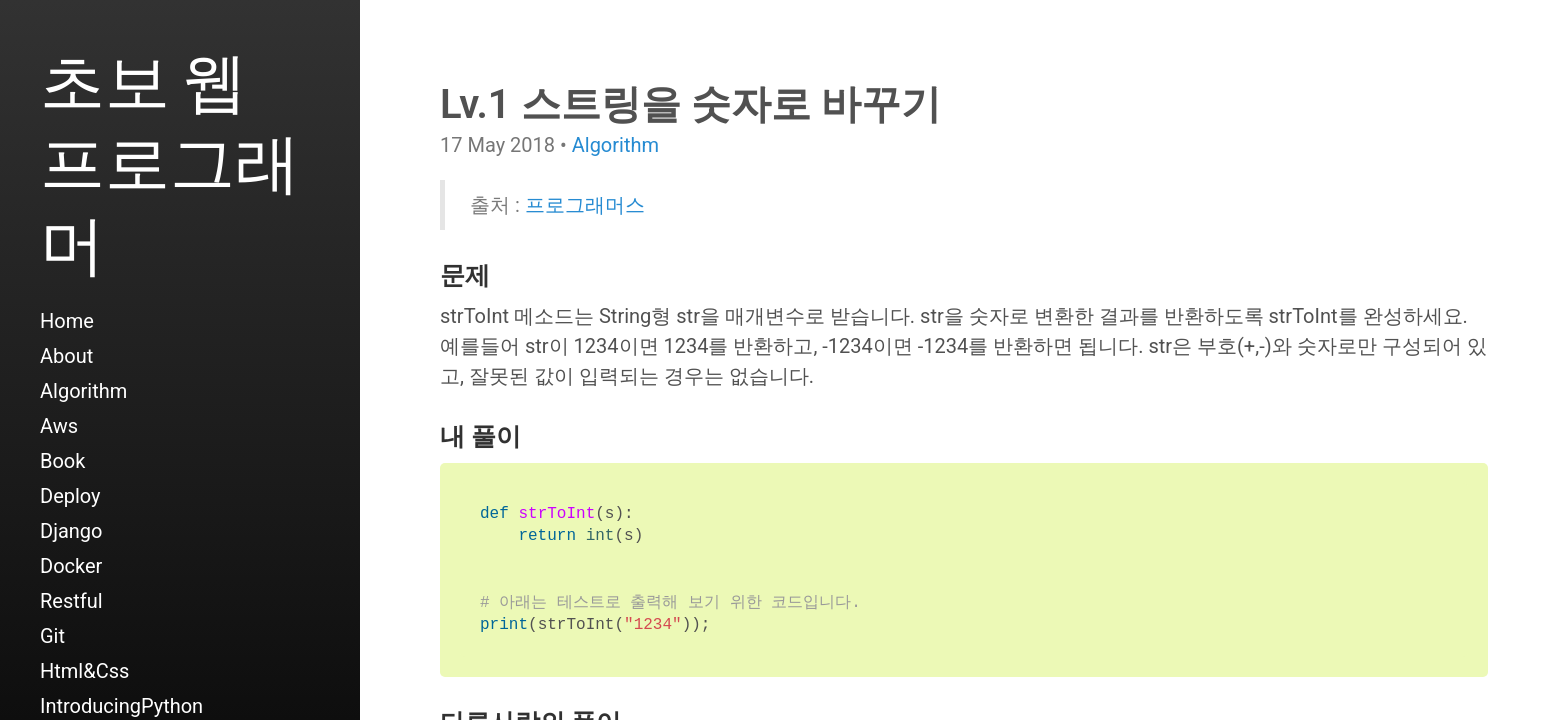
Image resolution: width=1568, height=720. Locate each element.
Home (67, 321)
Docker (71, 566)
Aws (59, 426)
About (66, 356)
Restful (71, 601)
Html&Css (84, 671)
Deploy (70, 496)
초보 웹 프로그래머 (170, 161)
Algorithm (83, 391)
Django (71, 531)
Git (52, 636)
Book (62, 461)
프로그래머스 (585, 205)
